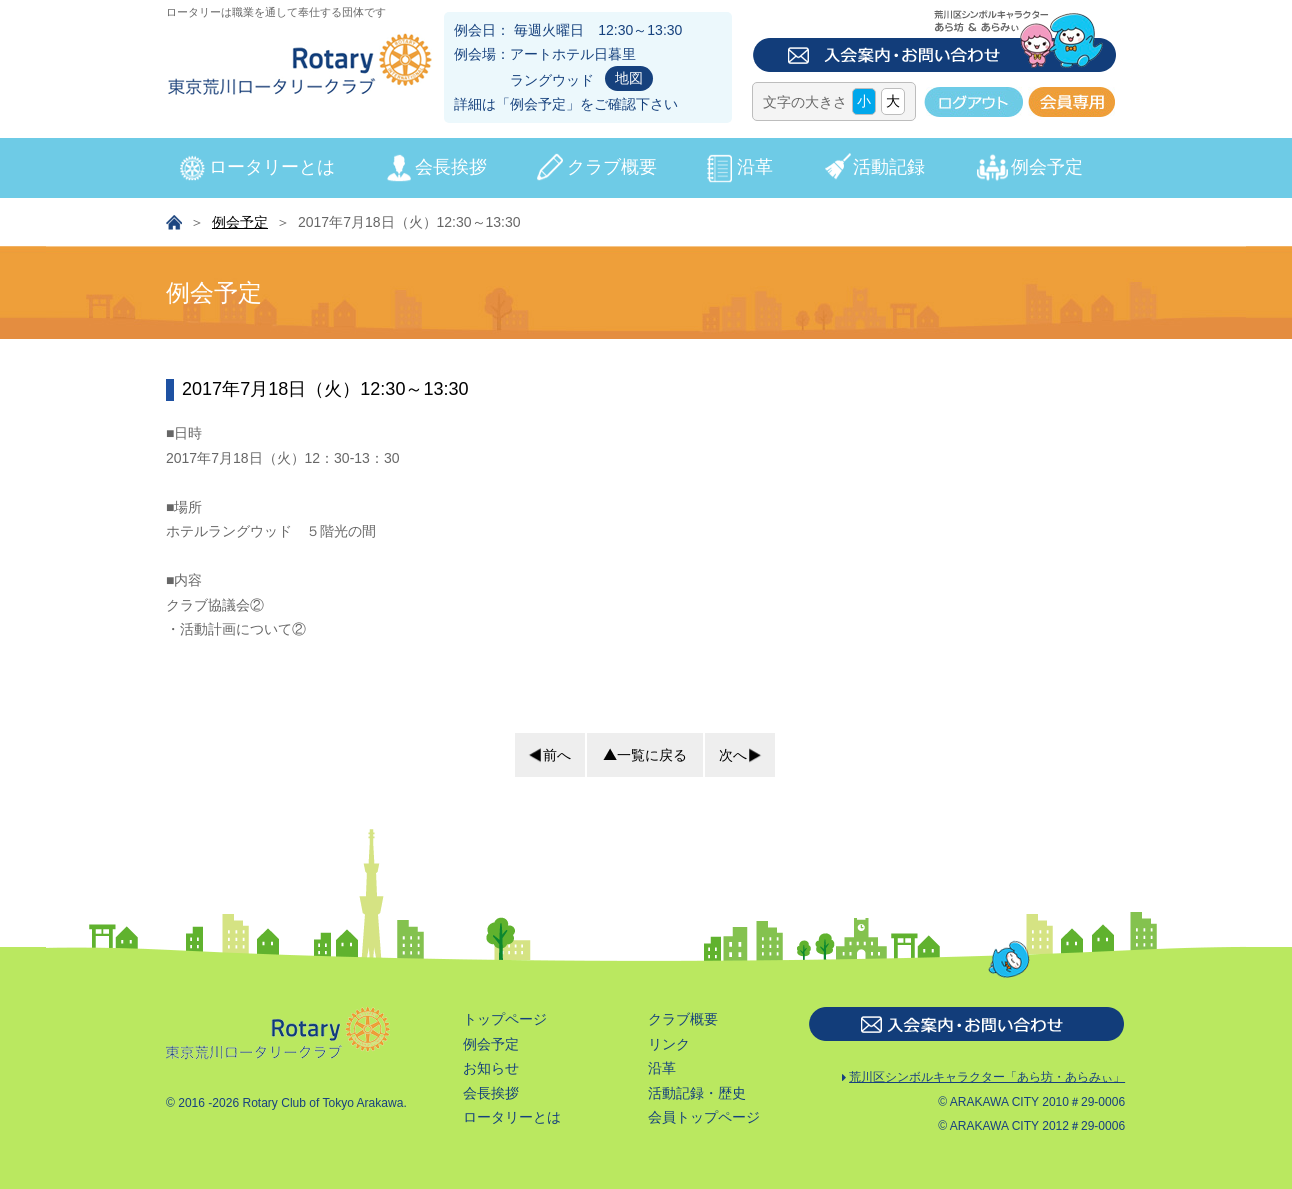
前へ (557, 755)
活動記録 (889, 167)
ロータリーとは (272, 167)
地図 (629, 78)
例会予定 (538, 104)
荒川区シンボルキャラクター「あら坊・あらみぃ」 (983, 1078)
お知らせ (491, 1068)
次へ (733, 755)
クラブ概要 (612, 167)
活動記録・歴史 (697, 1093)
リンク (669, 1044)
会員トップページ (704, 1117)
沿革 (755, 167)
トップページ (505, 1019)
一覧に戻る (652, 755)
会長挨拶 (451, 167)
